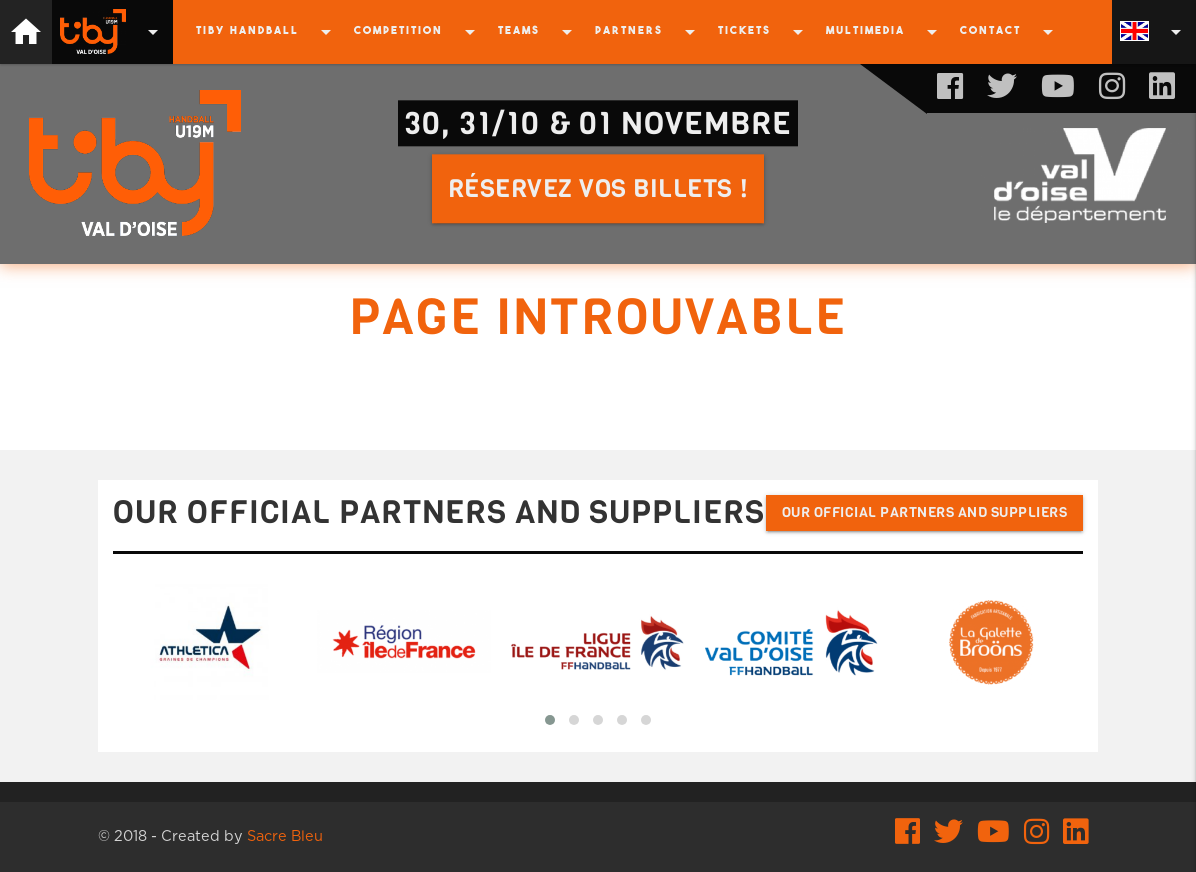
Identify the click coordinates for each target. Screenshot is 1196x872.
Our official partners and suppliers (925, 512)
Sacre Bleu (285, 836)
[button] (550, 720)
